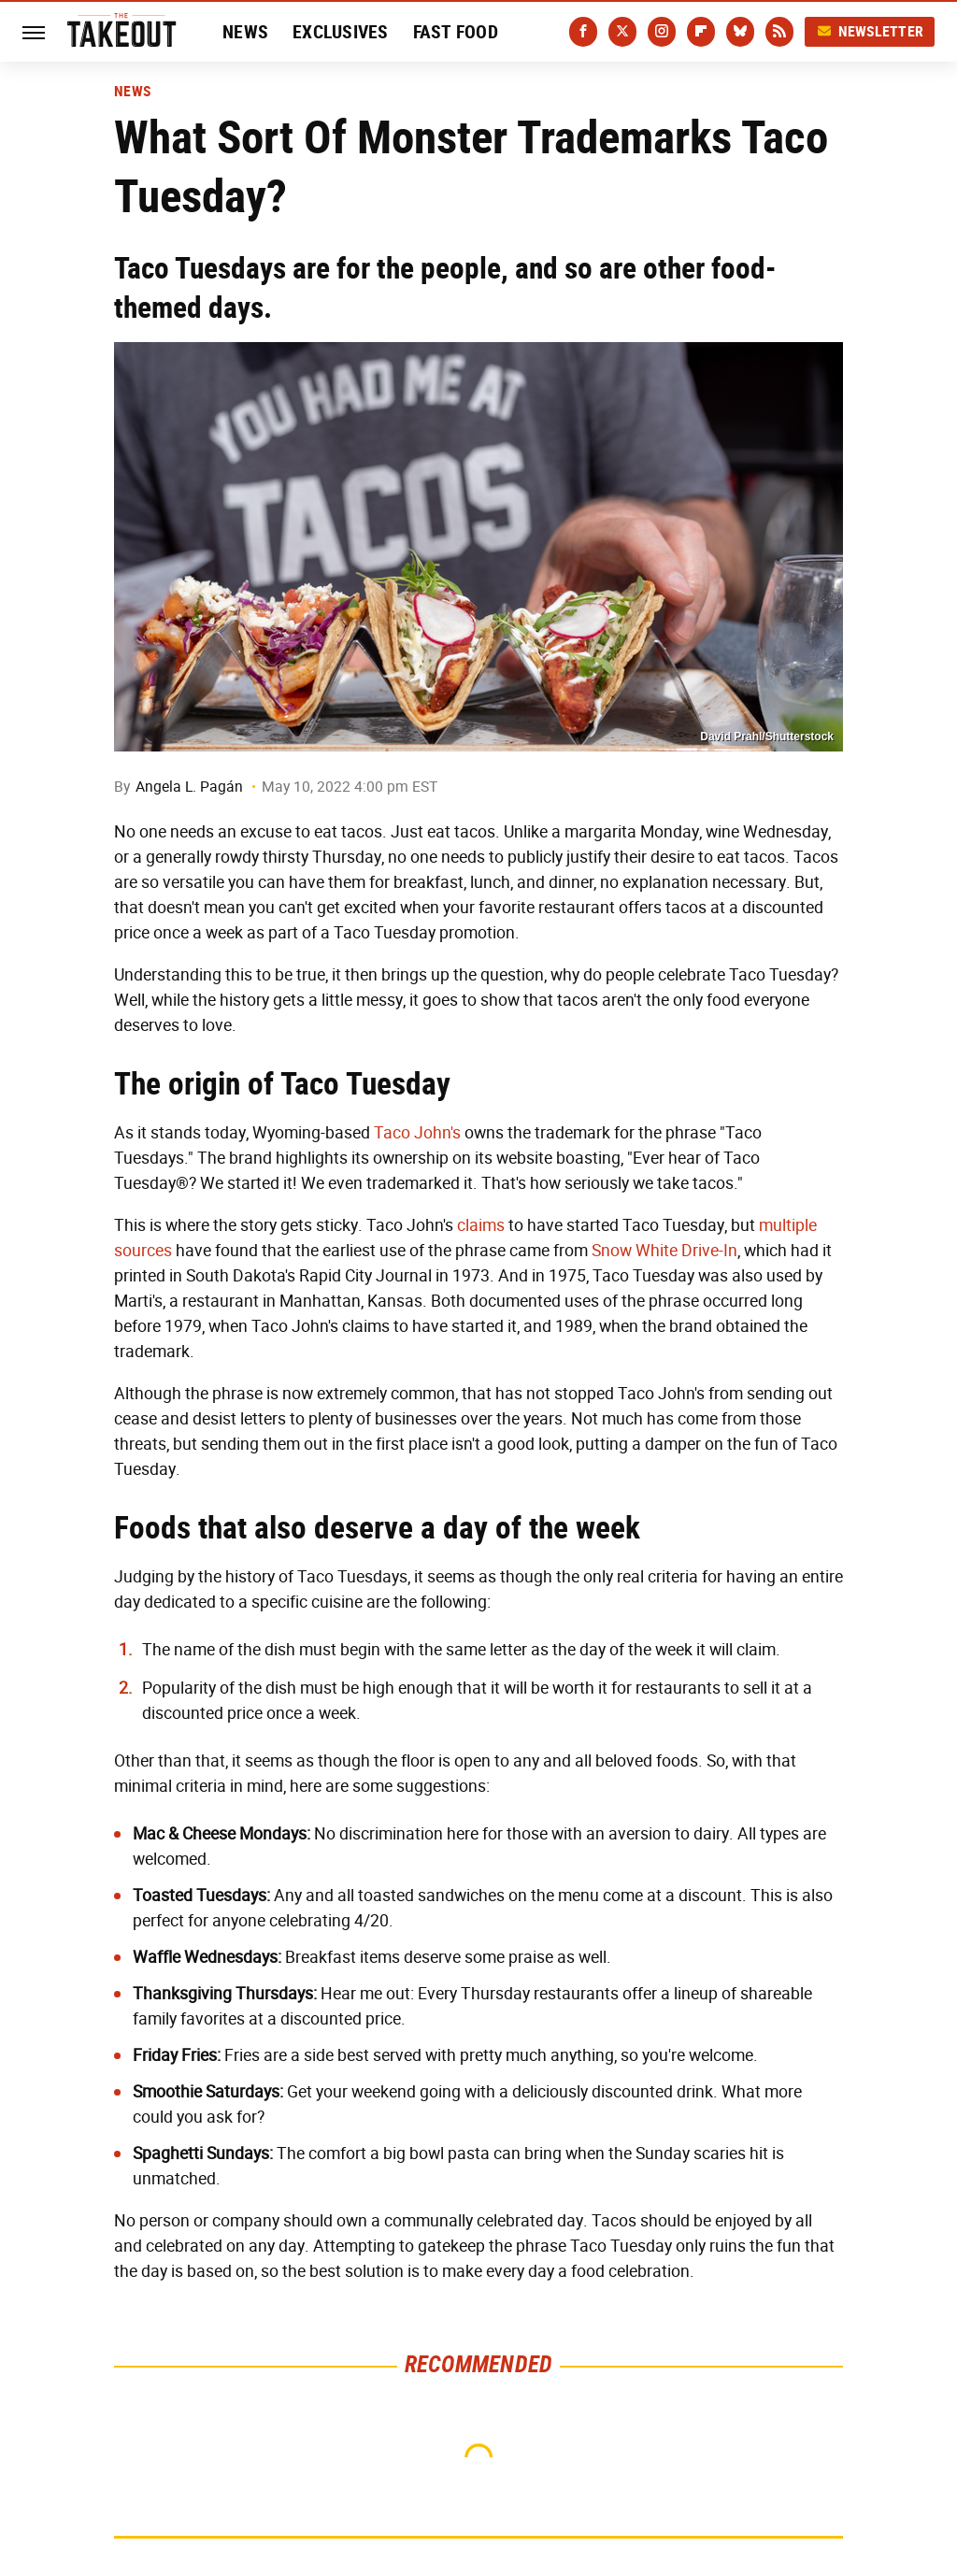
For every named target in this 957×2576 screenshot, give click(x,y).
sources (143, 1250)
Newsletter (870, 31)
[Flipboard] (701, 32)
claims (481, 1225)
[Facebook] (583, 32)
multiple (788, 1225)
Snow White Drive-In (664, 1250)
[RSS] (779, 32)
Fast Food (455, 32)
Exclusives (341, 32)
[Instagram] (662, 32)
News (245, 32)
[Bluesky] (740, 32)
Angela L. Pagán (189, 786)
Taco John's (417, 1133)
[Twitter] (622, 32)
